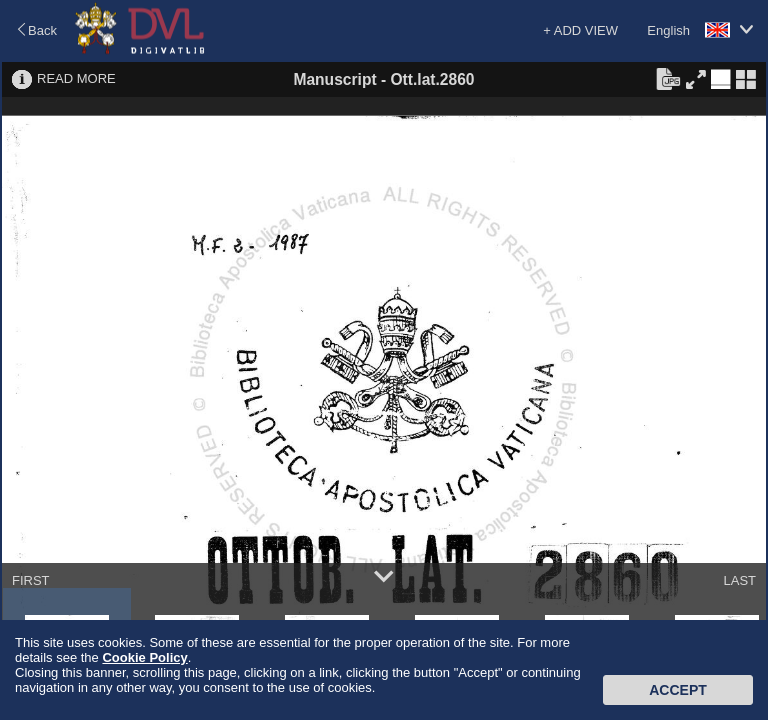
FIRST (31, 580)
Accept (678, 690)
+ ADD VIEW (580, 30)
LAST (739, 580)
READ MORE (76, 78)
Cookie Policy (144, 657)
